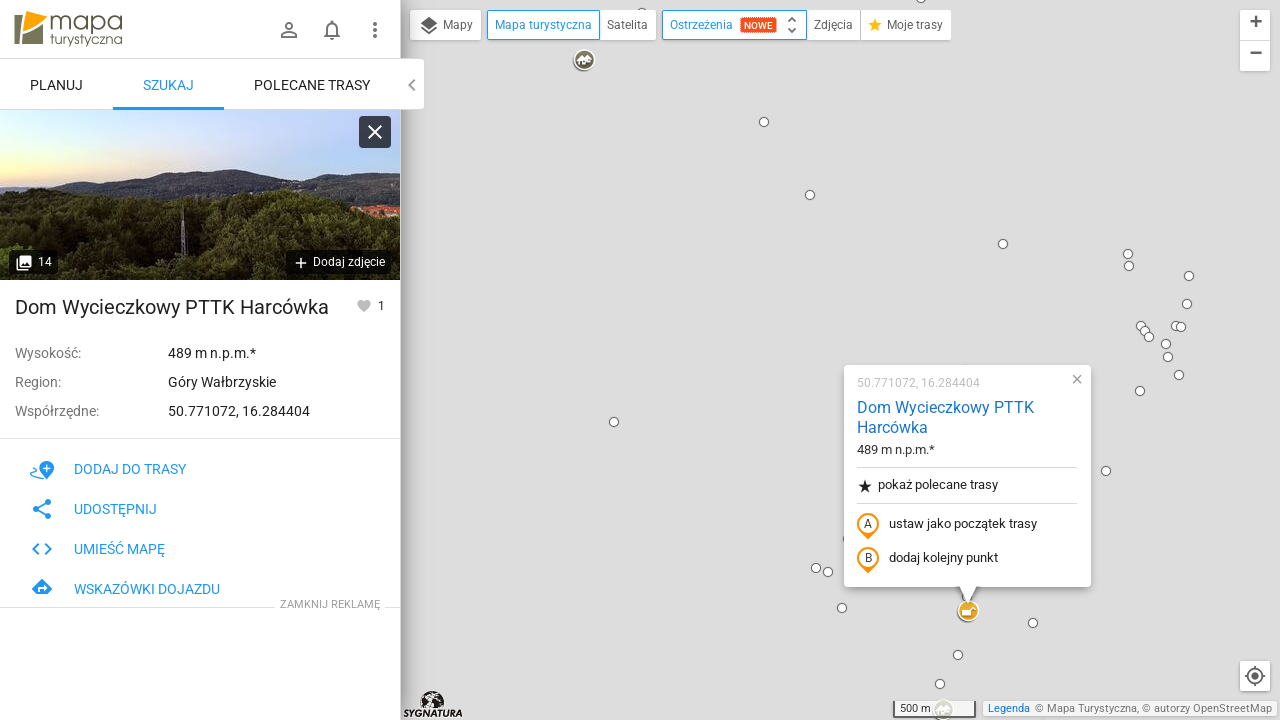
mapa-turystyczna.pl (68, 29)
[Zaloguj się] (289, 30)
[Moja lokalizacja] (1255, 676)
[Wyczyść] (375, 132)
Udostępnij (93, 509)
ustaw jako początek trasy (819, 273)
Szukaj (168, 85)
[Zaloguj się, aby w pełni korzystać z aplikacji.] (365, 305)
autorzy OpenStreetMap (1213, 708)
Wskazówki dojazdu (125, 589)
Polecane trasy (312, 85)
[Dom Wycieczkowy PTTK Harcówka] (200, 195)
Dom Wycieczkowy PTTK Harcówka (817, 166)
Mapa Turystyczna (1092, 708)
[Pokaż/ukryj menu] (375, 30)
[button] (486, 170)
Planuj (56, 85)
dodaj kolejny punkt (799, 307)
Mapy (445, 26)
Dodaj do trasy (108, 469)
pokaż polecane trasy (799, 233)
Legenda (1009, 708)
